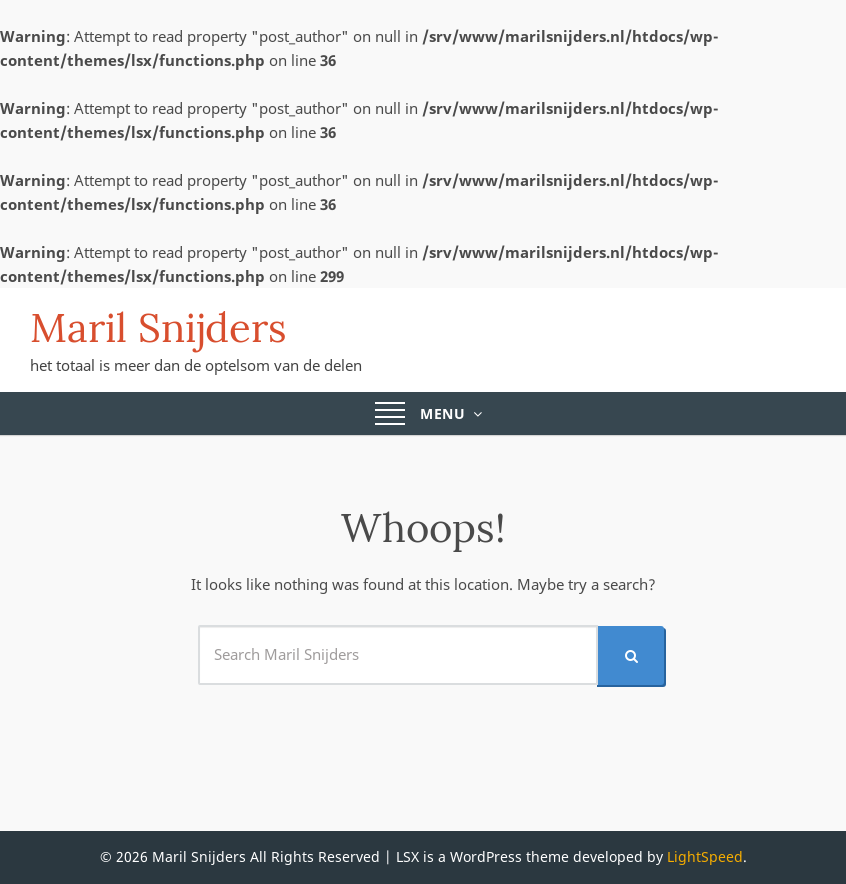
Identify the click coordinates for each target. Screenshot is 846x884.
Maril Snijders (158, 327)
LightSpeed (705, 856)
